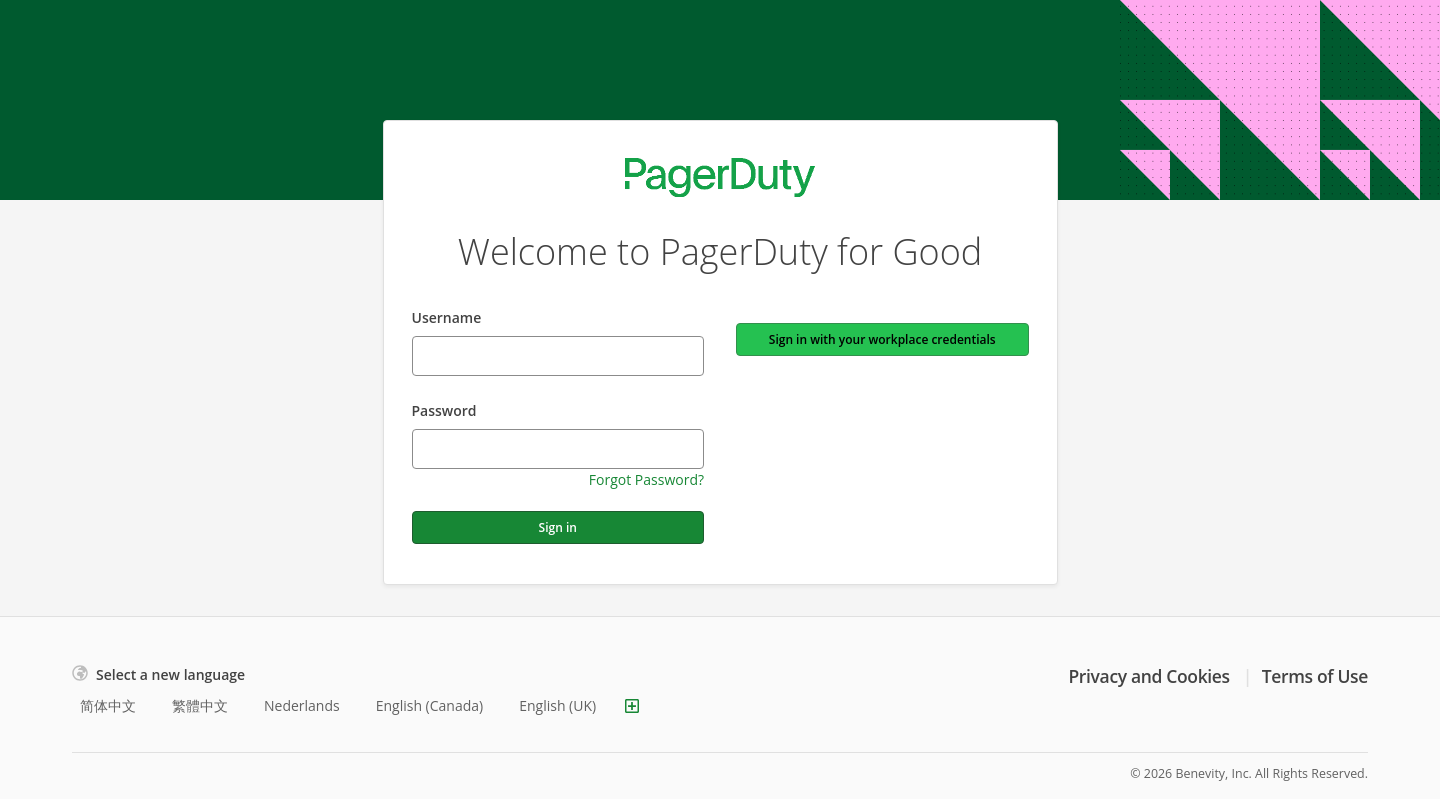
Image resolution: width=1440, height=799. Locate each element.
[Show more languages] (632, 706)
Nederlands (302, 705)
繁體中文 (200, 705)
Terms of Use (1315, 676)
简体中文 (108, 705)
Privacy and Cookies (1148, 676)
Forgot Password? (646, 479)
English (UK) (557, 705)
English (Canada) (430, 705)
